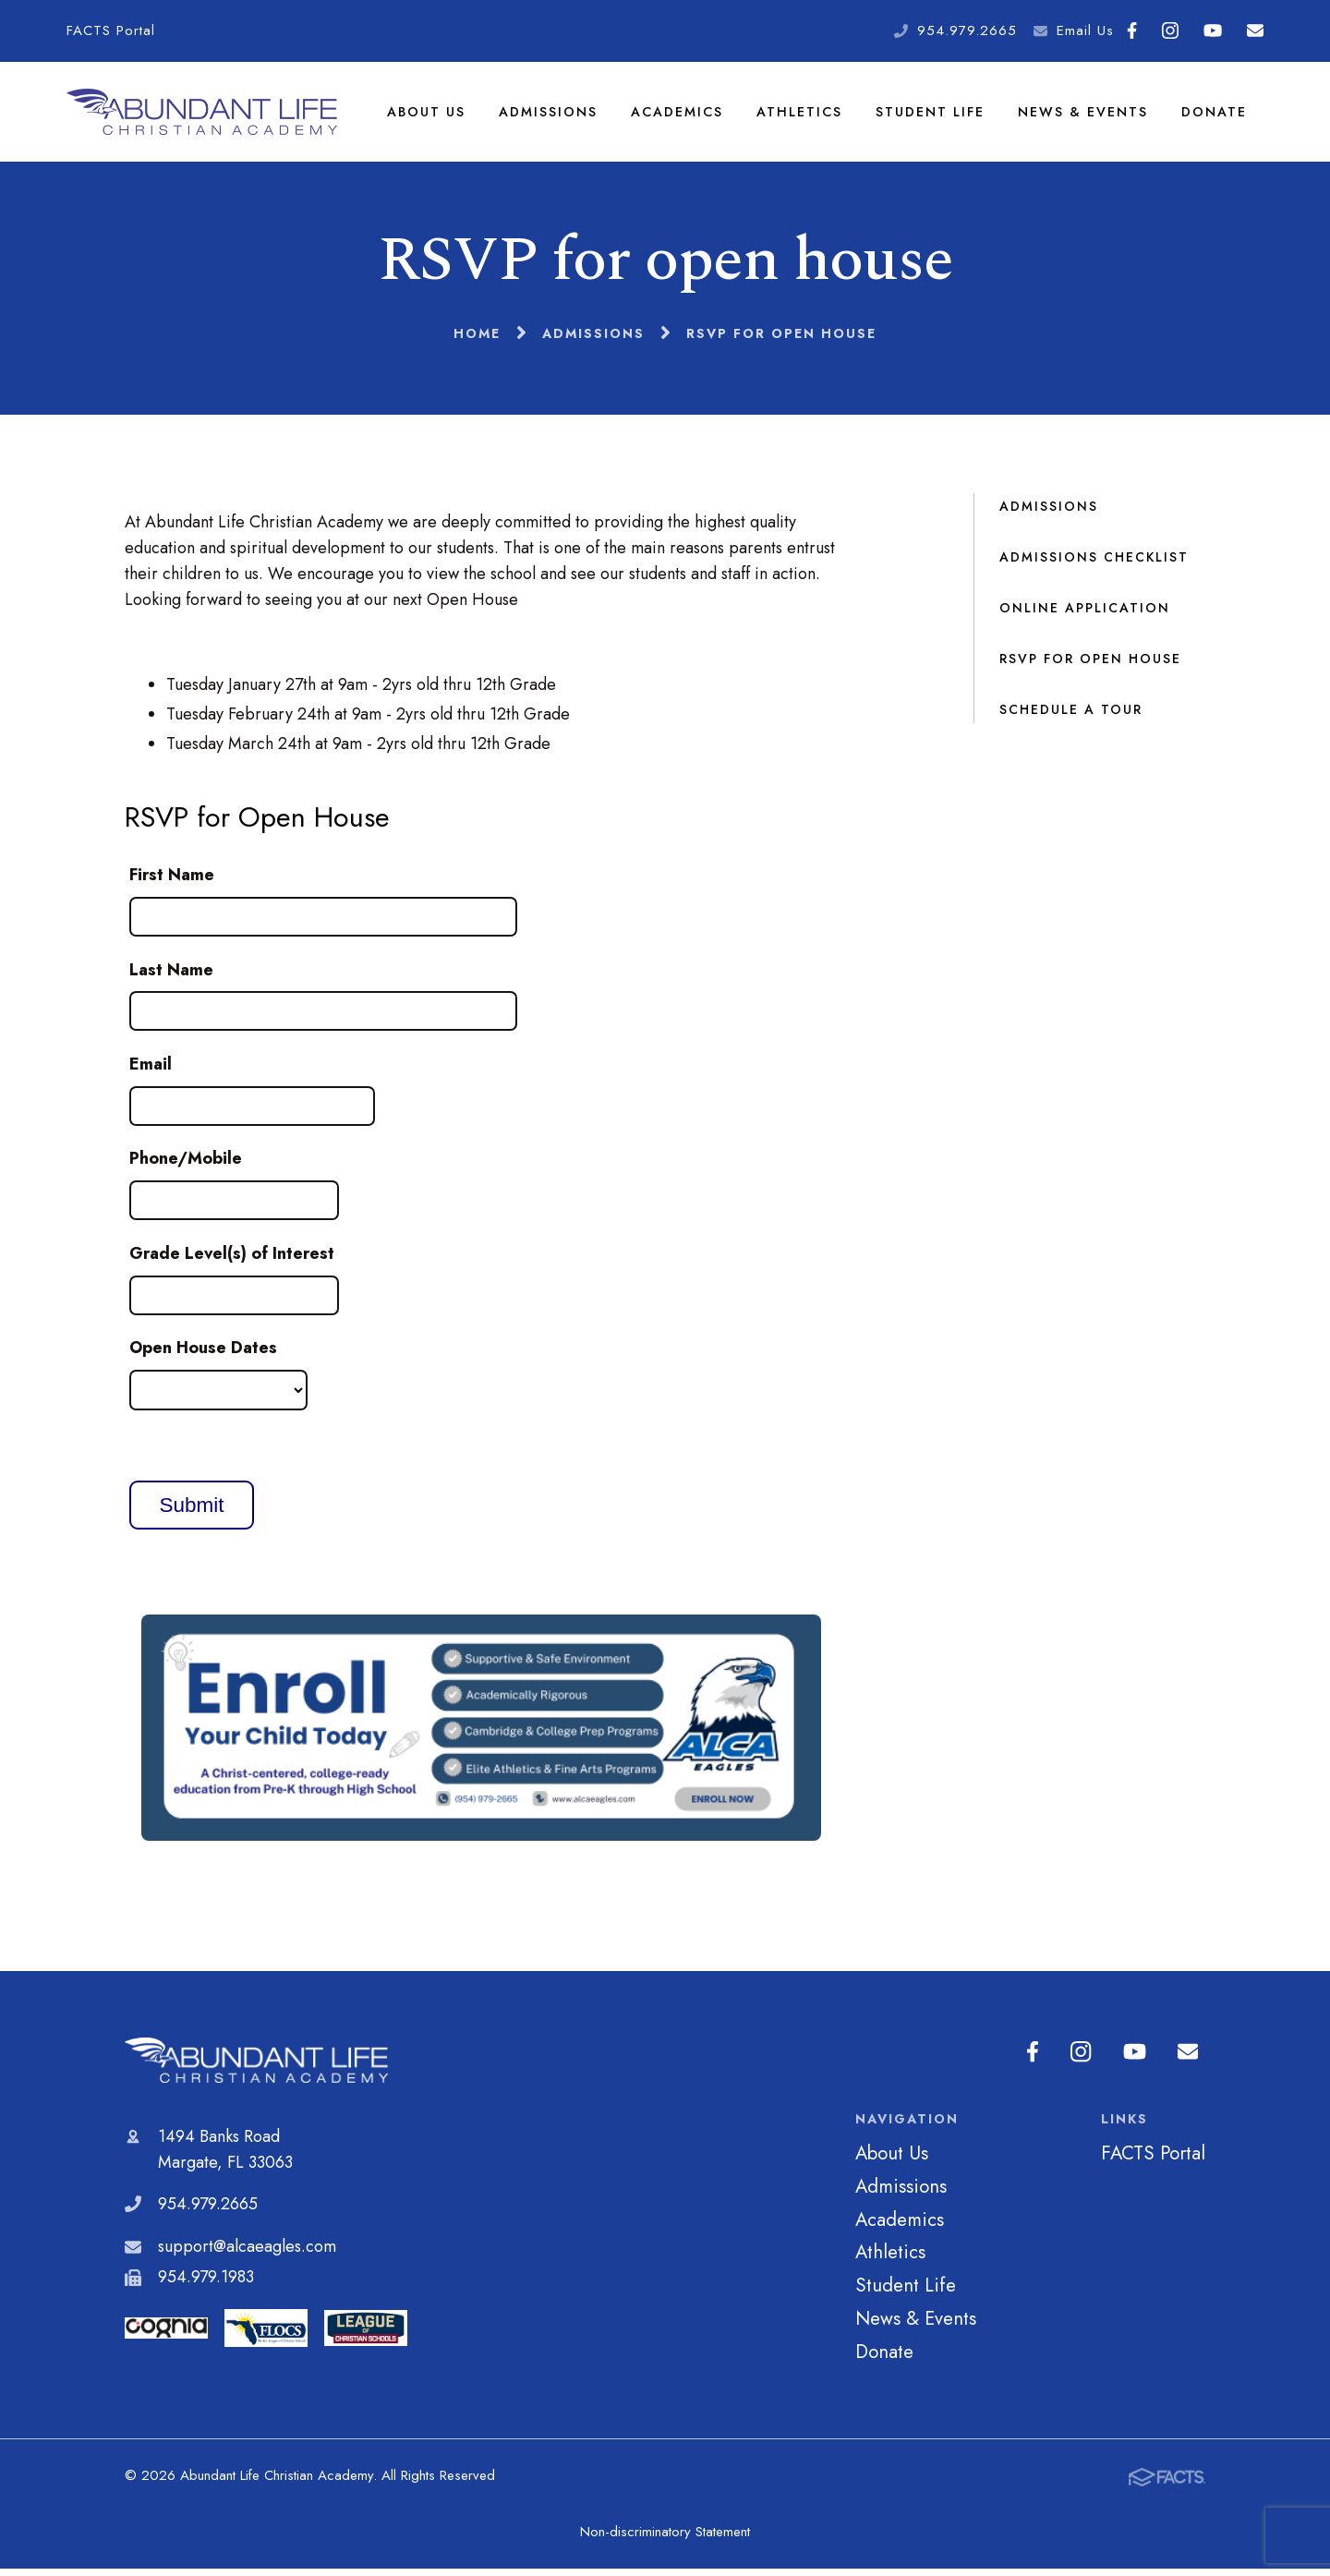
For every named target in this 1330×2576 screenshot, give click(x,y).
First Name (171, 882)
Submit (191, 1511)
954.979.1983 (206, 2284)
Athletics (800, 114)
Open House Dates (203, 1355)
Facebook (1132, 30)
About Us (428, 114)
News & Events (1083, 114)
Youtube (1212, 30)
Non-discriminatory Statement (665, 2539)
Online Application (1084, 614)
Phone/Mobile (185, 1166)
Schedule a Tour (1071, 716)
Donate (1214, 114)
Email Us (1085, 30)
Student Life (931, 114)
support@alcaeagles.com (247, 2253)
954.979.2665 (967, 30)
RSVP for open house (1090, 665)
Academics (679, 114)
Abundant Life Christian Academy (256, 2067)
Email (1255, 30)
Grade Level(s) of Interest (231, 1260)
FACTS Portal (110, 30)
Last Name (171, 976)
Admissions (550, 114)
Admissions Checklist (1094, 563)
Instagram (1170, 30)
